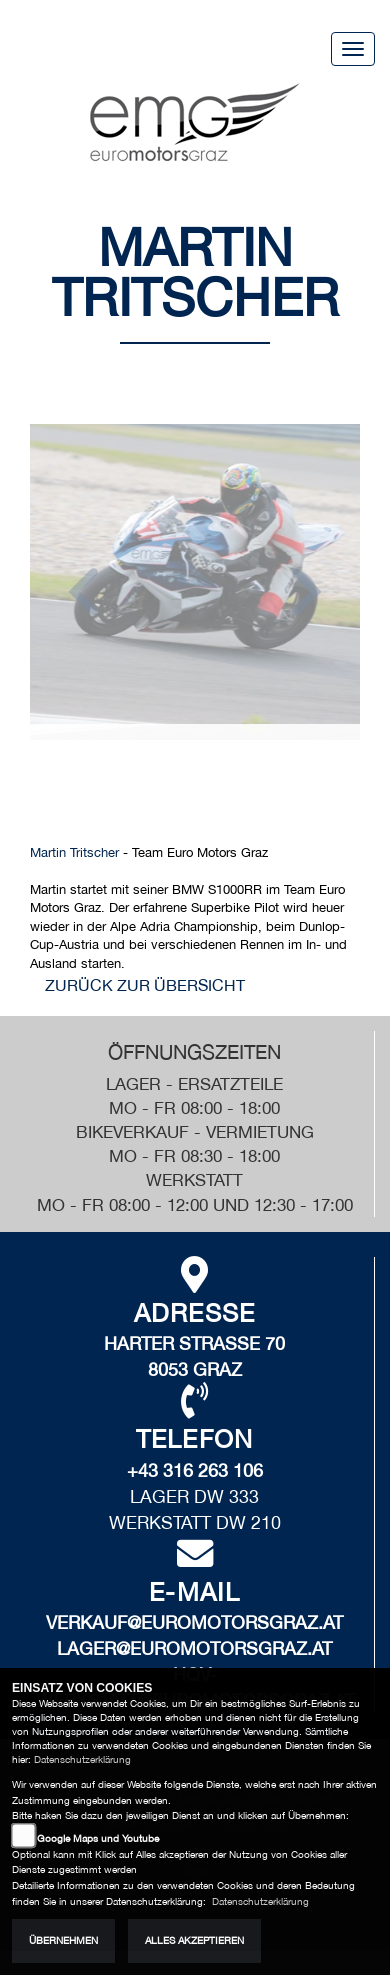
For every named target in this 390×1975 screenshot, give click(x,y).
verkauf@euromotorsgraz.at (194, 1622)
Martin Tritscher (74, 852)
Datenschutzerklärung (82, 1759)
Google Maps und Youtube (98, 1838)
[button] (84, 595)
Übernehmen (63, 1940)
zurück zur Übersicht (145, 985)
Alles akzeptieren (194, 1940)
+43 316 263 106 (195, 1470)
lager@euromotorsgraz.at (194, 1648)
